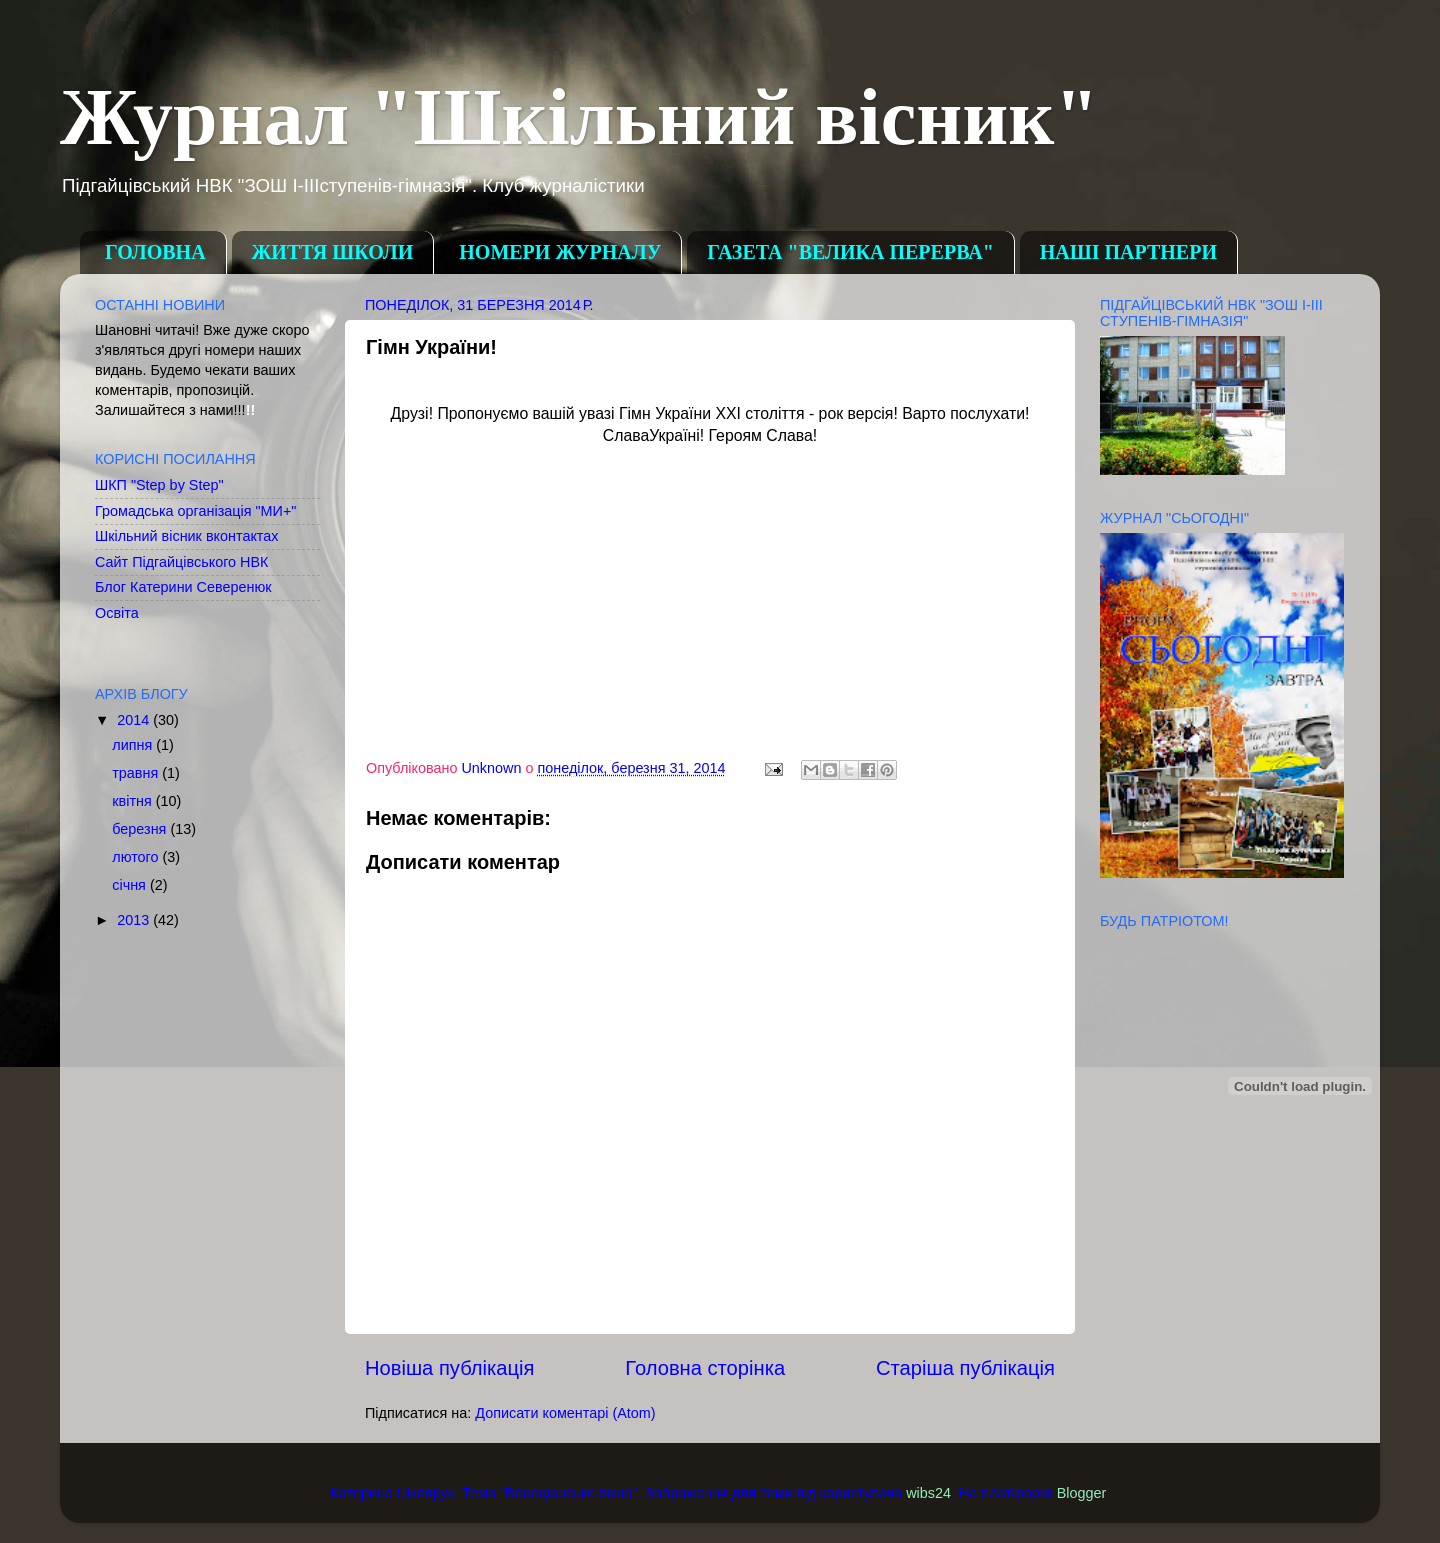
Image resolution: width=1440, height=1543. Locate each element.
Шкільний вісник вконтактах (187, 536)
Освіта (117, 613)
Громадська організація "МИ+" (195, 511)
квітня (133, 801)
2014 (135, 720)
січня (131, 885)
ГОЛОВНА (155, 252)
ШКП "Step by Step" (159, 485)
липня (134, 745)
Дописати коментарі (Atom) (565, 1413)
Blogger (1081, 1493)
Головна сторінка (705, 1368)
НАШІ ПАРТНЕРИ (1128, 252)
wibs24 (928, 1493)
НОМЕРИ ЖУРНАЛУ (560, 252)
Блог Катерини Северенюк (183, 587)
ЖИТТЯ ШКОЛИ (333, 252)
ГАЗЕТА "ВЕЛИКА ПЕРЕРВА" (850, 252)
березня (141, 829)
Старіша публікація (965, 1368)
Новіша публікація (449, 1368)
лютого (137, 857)
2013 (135, 920)
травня (137, 773)
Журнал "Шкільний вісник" (579, 117)
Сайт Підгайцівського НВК (181, 562)
